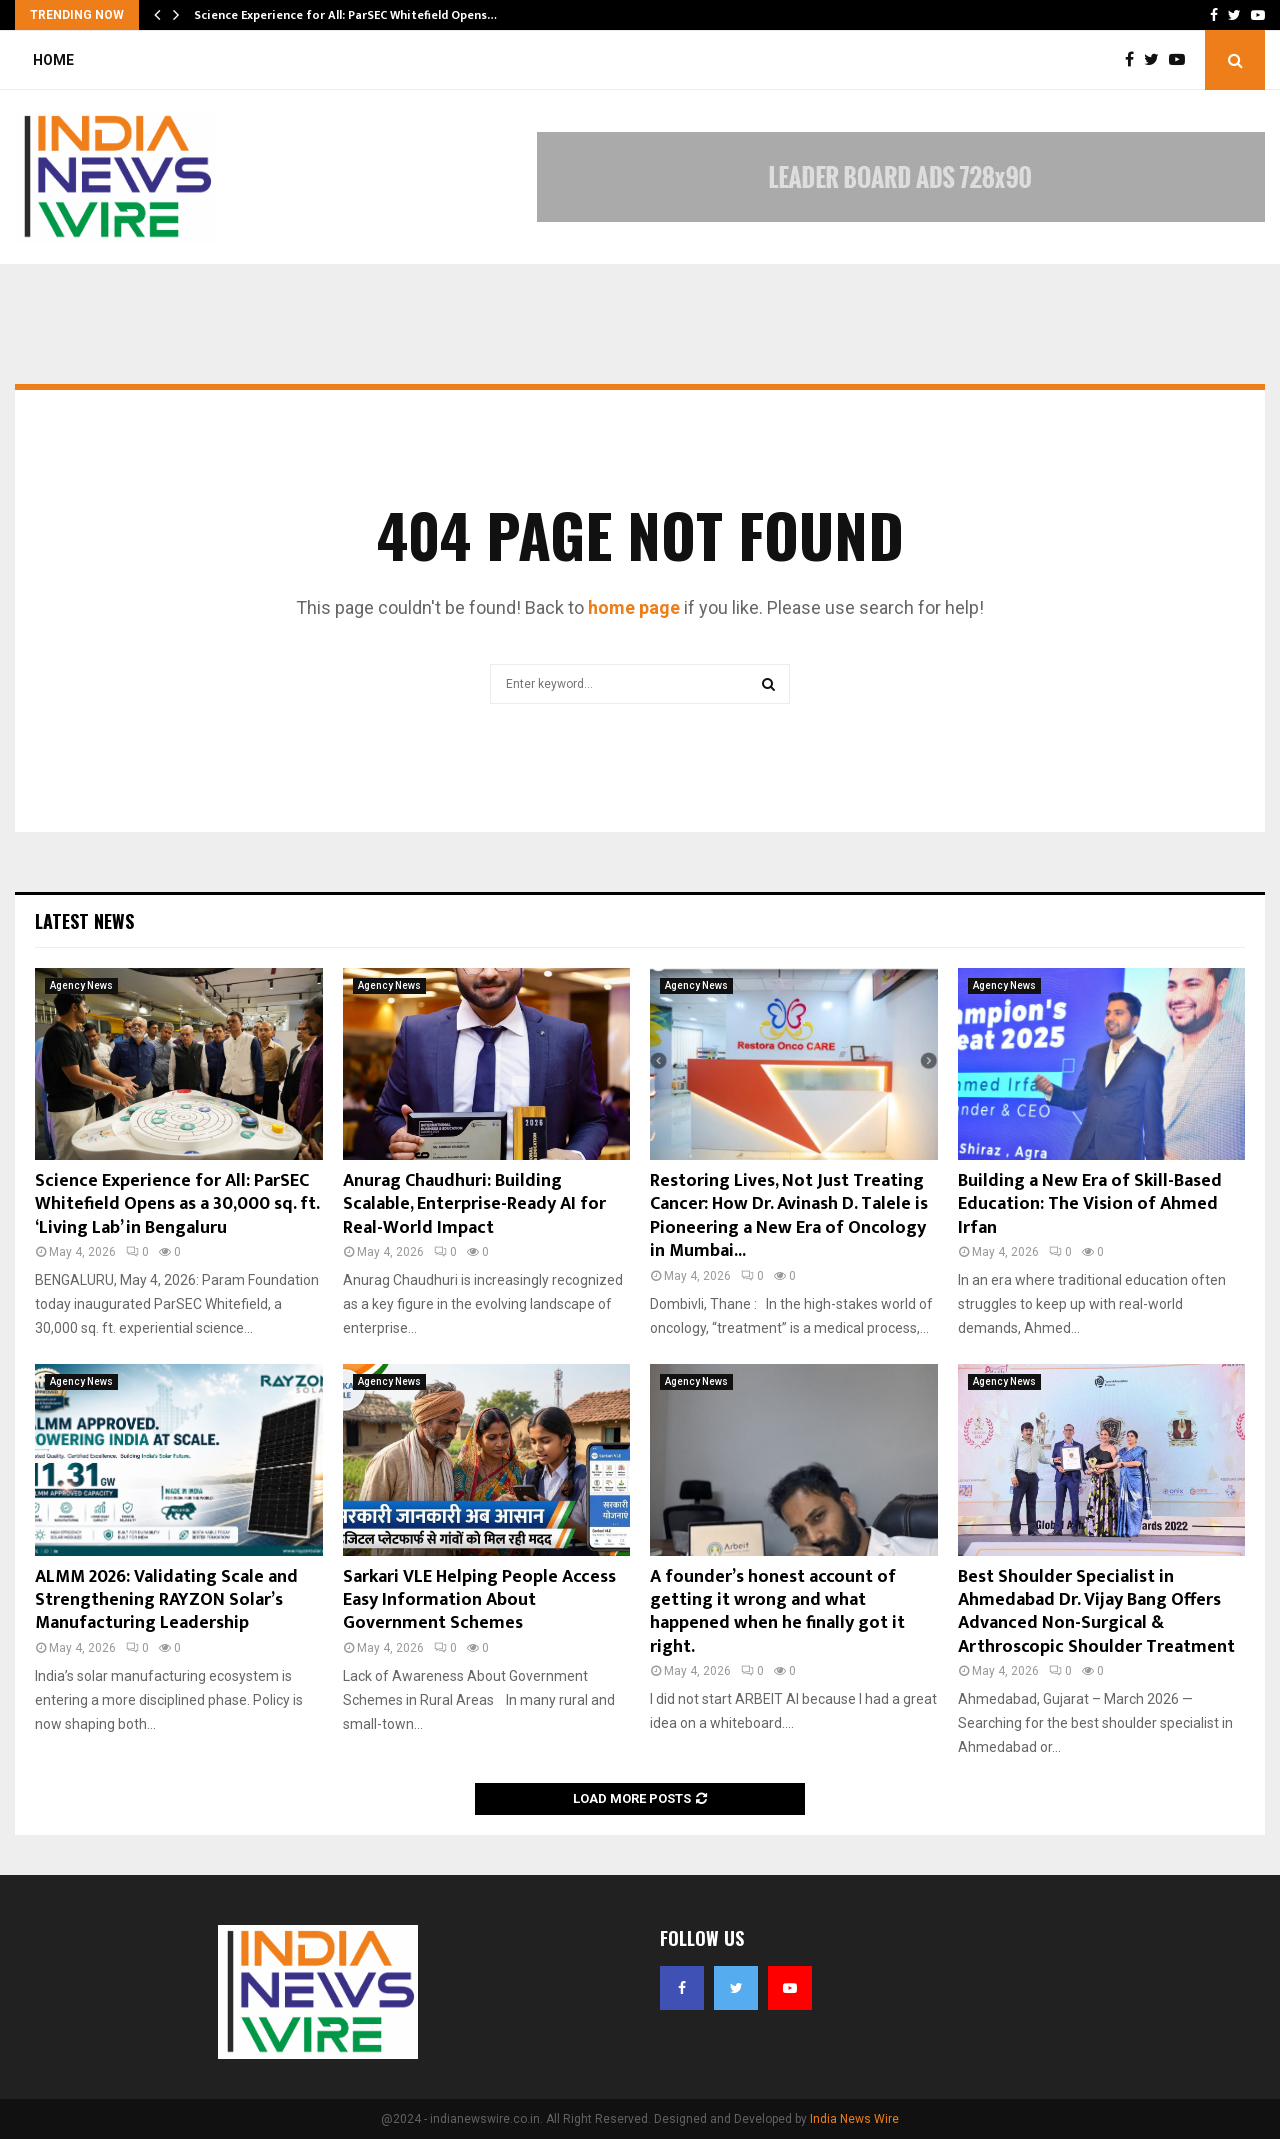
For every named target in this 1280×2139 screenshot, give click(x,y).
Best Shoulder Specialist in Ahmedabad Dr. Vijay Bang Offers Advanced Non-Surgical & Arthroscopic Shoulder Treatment (1096, 1612)
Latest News (84, 921)
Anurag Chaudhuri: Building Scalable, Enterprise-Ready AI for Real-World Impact (474, 1204)
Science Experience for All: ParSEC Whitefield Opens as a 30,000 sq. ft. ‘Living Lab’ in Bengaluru (177, 1204)
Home (53, 60)
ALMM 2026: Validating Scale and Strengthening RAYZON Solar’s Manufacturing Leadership (166, 1600)
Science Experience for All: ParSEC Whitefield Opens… (345, 15)
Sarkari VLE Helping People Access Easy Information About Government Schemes (479, 1600)
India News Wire (854, 2119)
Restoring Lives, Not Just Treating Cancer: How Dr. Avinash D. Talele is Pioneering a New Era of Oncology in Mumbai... (789, 1216)
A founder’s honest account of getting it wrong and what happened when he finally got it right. (777, 1612)
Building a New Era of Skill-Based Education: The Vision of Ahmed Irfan (1090, 1204)
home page (634, 607)
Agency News (81, 985)
